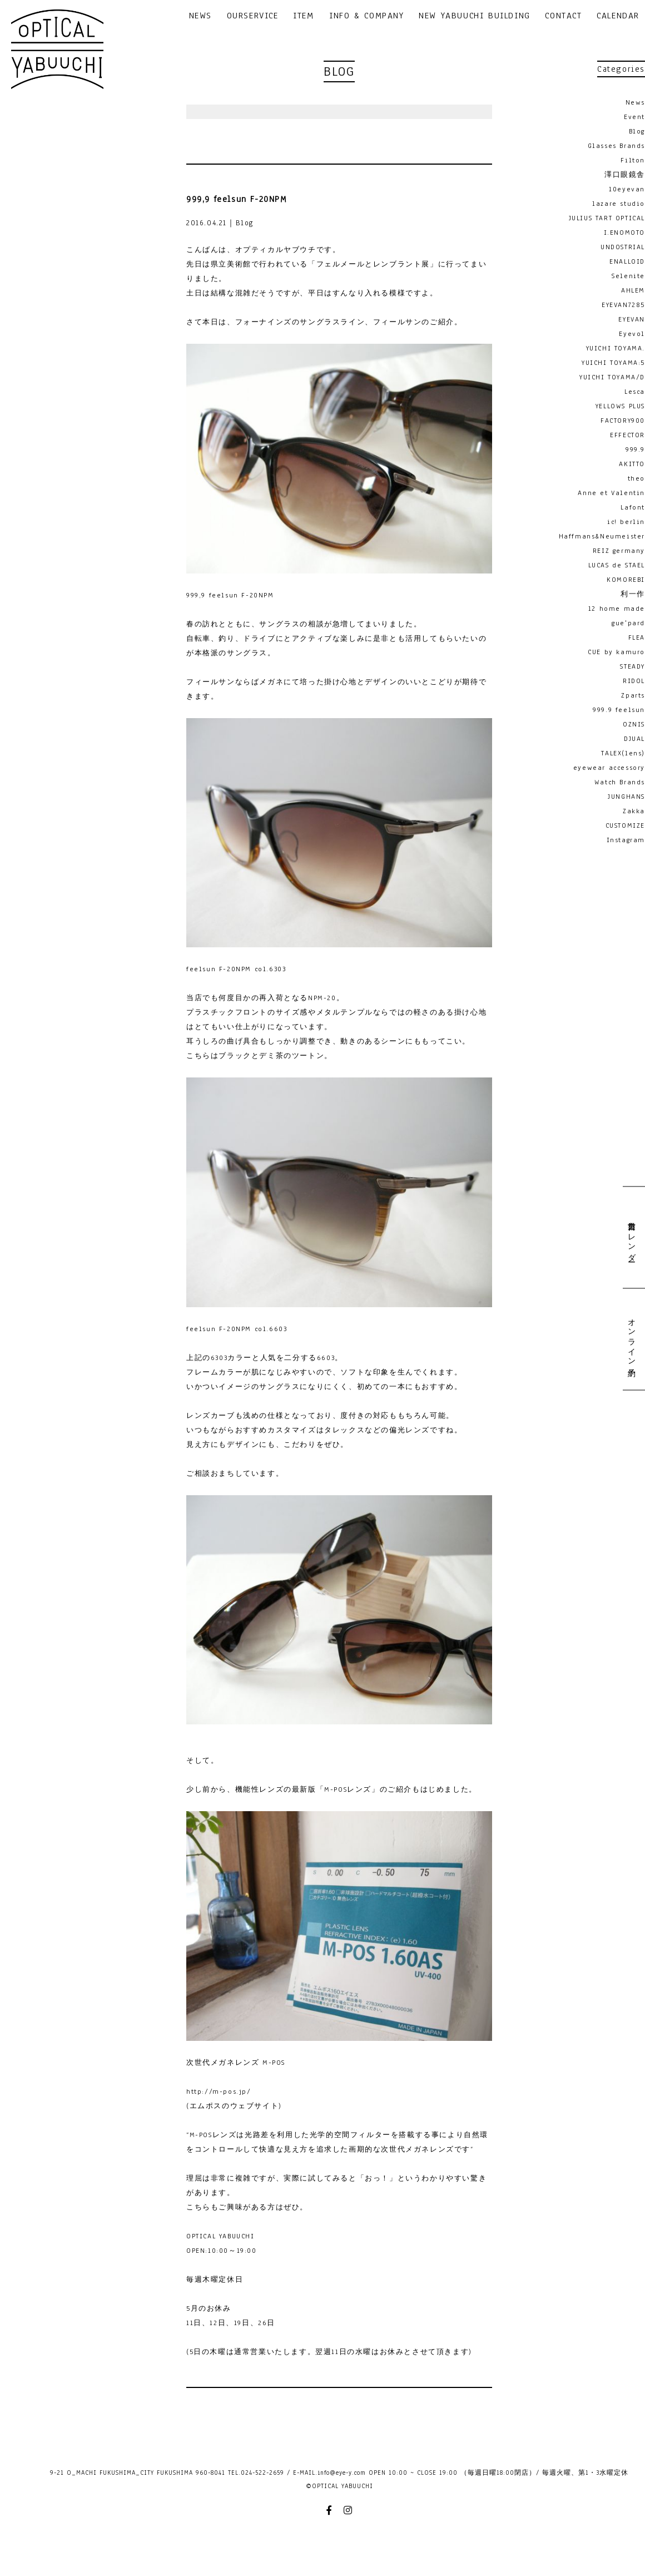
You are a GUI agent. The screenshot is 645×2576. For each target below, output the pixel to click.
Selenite (628, 275)
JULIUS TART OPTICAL (607, 218)
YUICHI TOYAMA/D (612, 377)
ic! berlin (626, 521)
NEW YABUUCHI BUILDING (474, 16)
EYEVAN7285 (623, 304)
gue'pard (628, 623)
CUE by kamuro (616, 651)
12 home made (616, 608)
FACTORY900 (623, 420)
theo (636, 478)
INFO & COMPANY (366, 16)
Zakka (634, 811)
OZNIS (634, 724)
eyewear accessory (609, 767)
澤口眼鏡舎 (624, 174)
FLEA (636, 637)
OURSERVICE (253, 16)
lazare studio (618, 203)
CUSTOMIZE (625, 825)
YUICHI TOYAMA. (615, 348)
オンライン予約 (631, 1338)
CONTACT (563, 16)
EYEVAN (631, 319)
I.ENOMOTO (624, 232)
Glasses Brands (616, 145)
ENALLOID (627, 261)
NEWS (200, 16)
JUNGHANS (626, 796)
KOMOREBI (626, 579)
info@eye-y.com (341, 2472)
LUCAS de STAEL (616, 565)
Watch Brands (619, 782)
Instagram (626, 839)
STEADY (632, 666)
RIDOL (634, 680)
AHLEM (633, 290)
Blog (637, 131)
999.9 (635, 449)
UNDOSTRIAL (623, 247)
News (635, 102)
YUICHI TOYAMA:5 (613, 362)
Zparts (633, 695)
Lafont (633, 507)
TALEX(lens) (623, 753)
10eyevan (627, 189)
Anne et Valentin (611, 492)
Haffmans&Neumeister (602, 536)
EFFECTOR (627, 435)
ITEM (303, 16)
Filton (633, 160)
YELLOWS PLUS (620, 406)
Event (634, 116)
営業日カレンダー (631, 1237)
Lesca (634, 391)
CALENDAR (618, 16)
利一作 (633, 594)
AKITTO (632, 463)
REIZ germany (619, 550)
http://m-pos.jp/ (218, 2091)
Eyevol (632, 333)
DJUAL (634, 738)
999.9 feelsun (619, 709)
